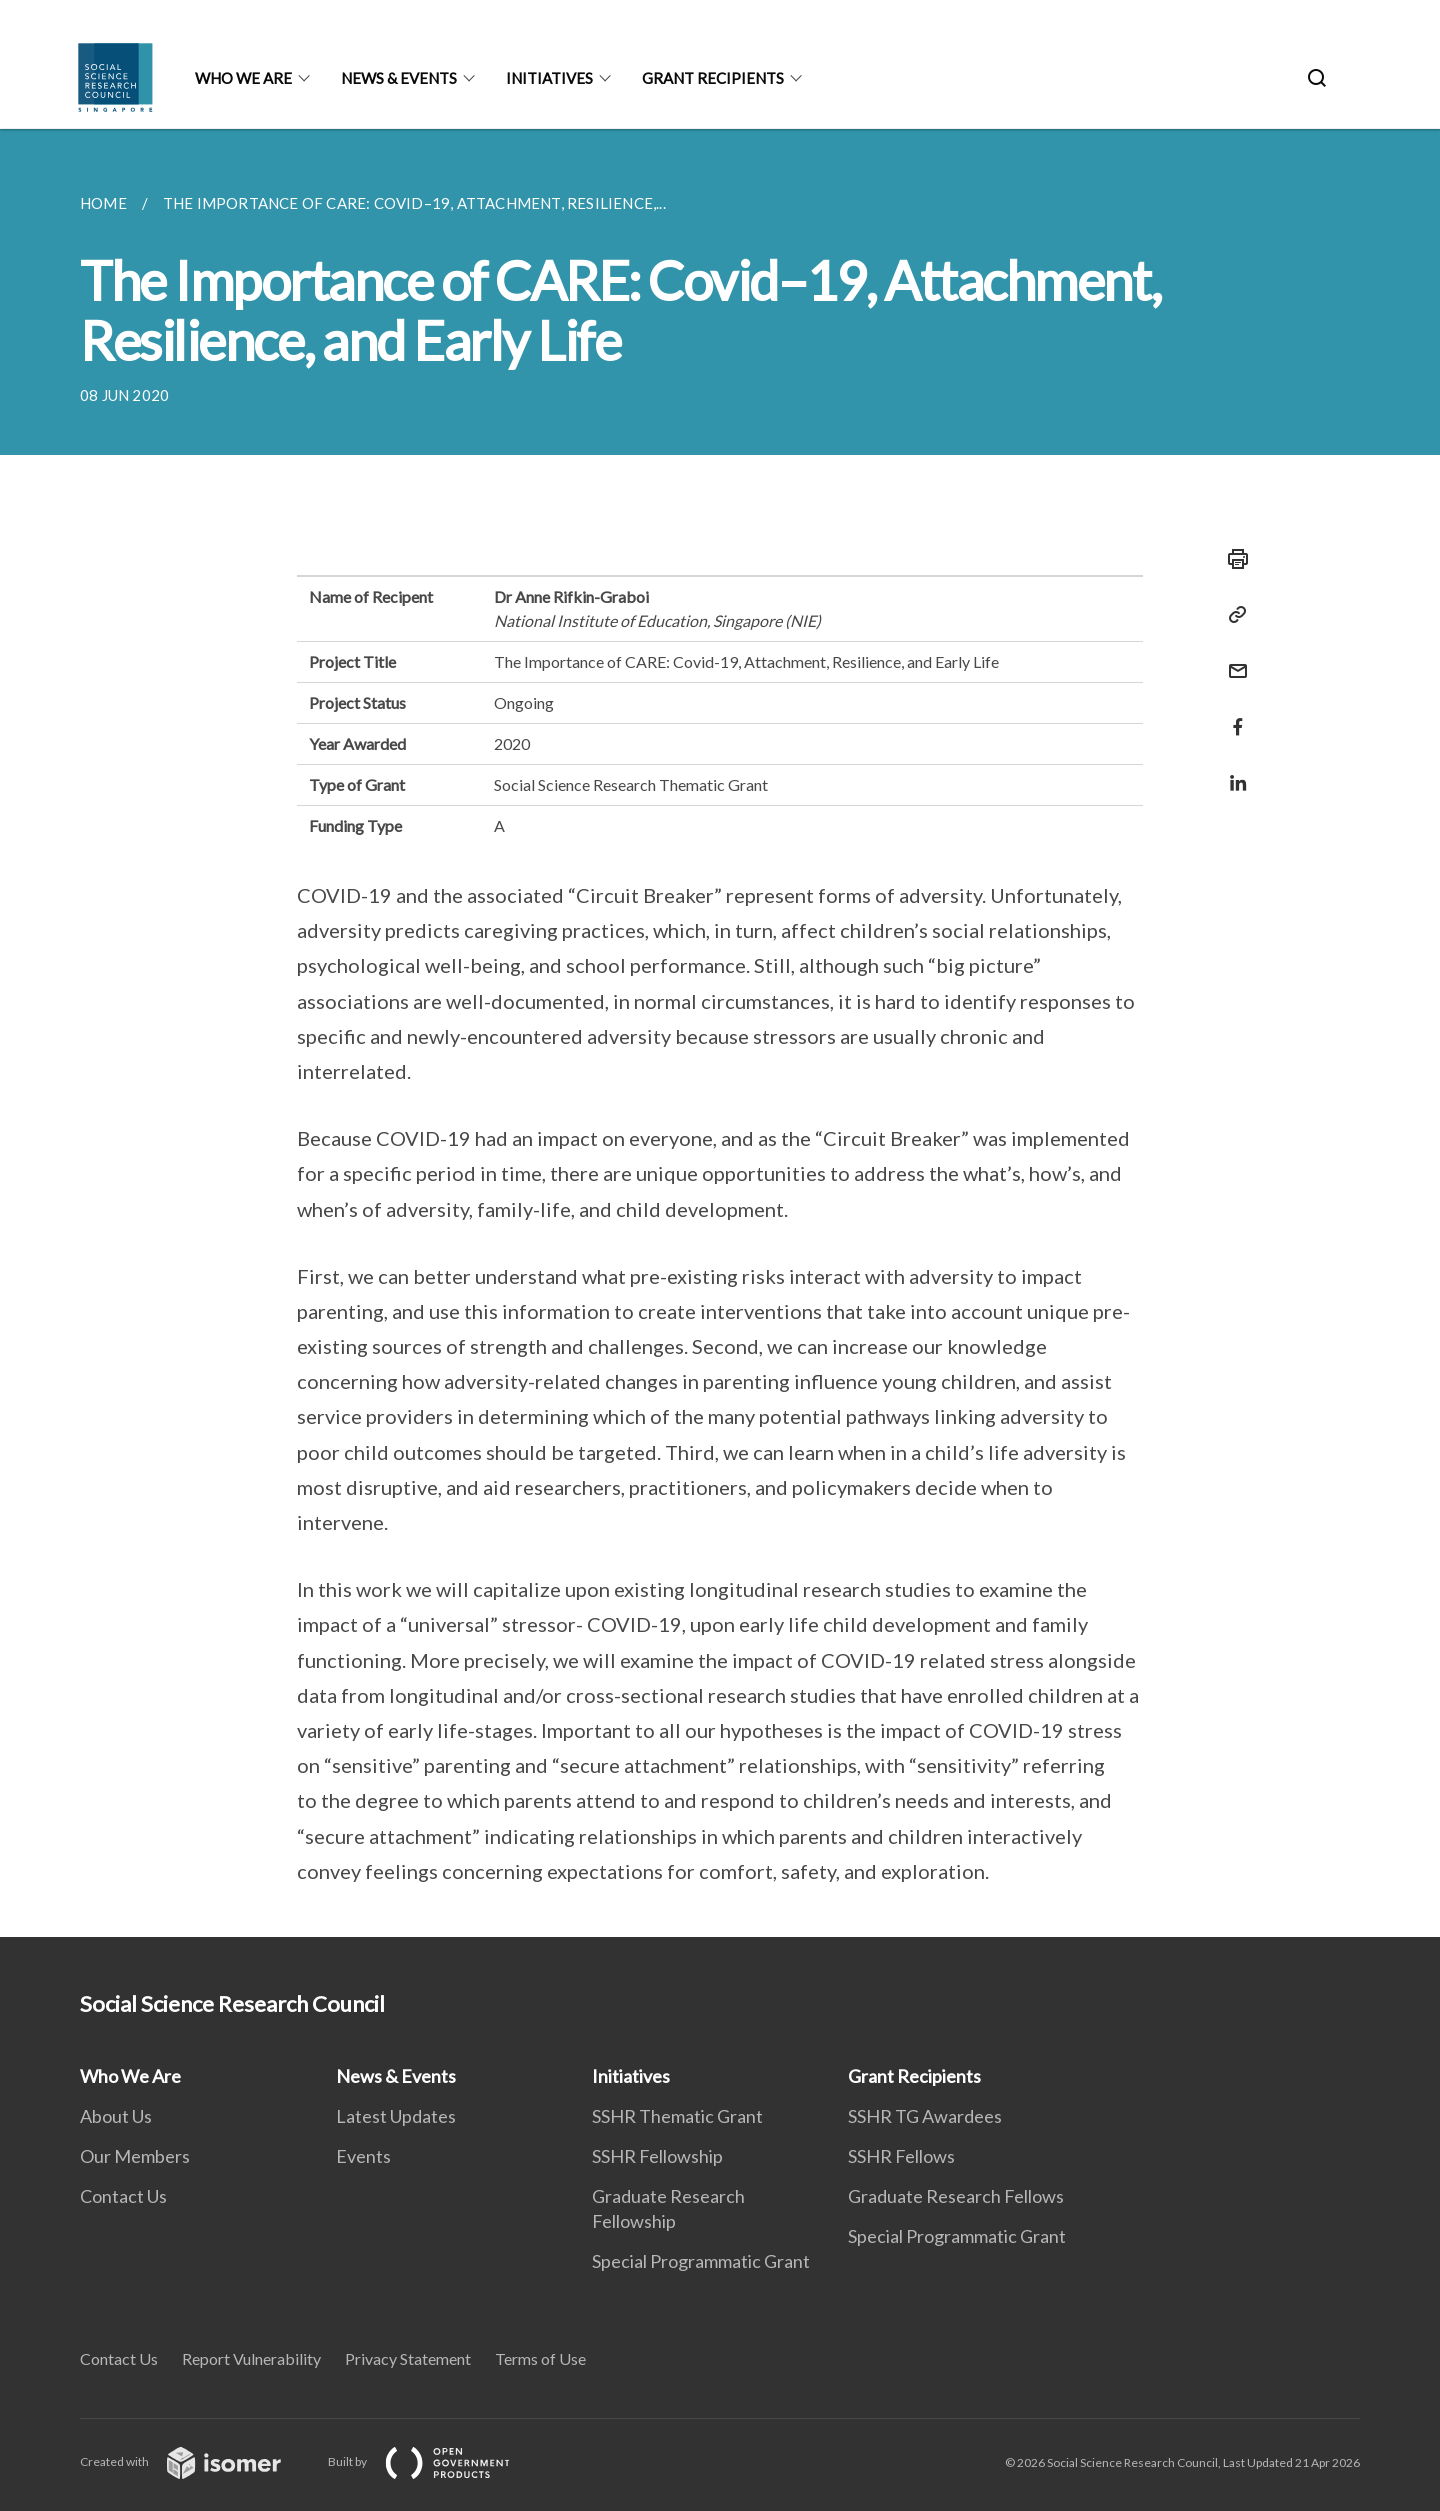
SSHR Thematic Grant (677, 2116)
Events (363, 2156)
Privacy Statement (408, 2358)
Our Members (135, 2156)
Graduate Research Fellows (956, 2196)
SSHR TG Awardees (925, 2116)
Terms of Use (540, 2358)
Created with (196, 2461)
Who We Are (243, 78)
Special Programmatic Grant (701, 2261)
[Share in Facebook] (1232, 714)
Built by (435, 2461)
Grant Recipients (713, 78)
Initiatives (549, 78)
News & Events (399, 78)
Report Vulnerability (251, 2358)
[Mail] (1232, 658)
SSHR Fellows (901, 2156)
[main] (720, 1033)
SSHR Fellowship (657, 2156)
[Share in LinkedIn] (1232, 770)
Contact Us (123, 2196)
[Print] (1232, 559)
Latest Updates (396, 2116)
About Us (116, 2116)
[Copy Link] (1232, 615)
